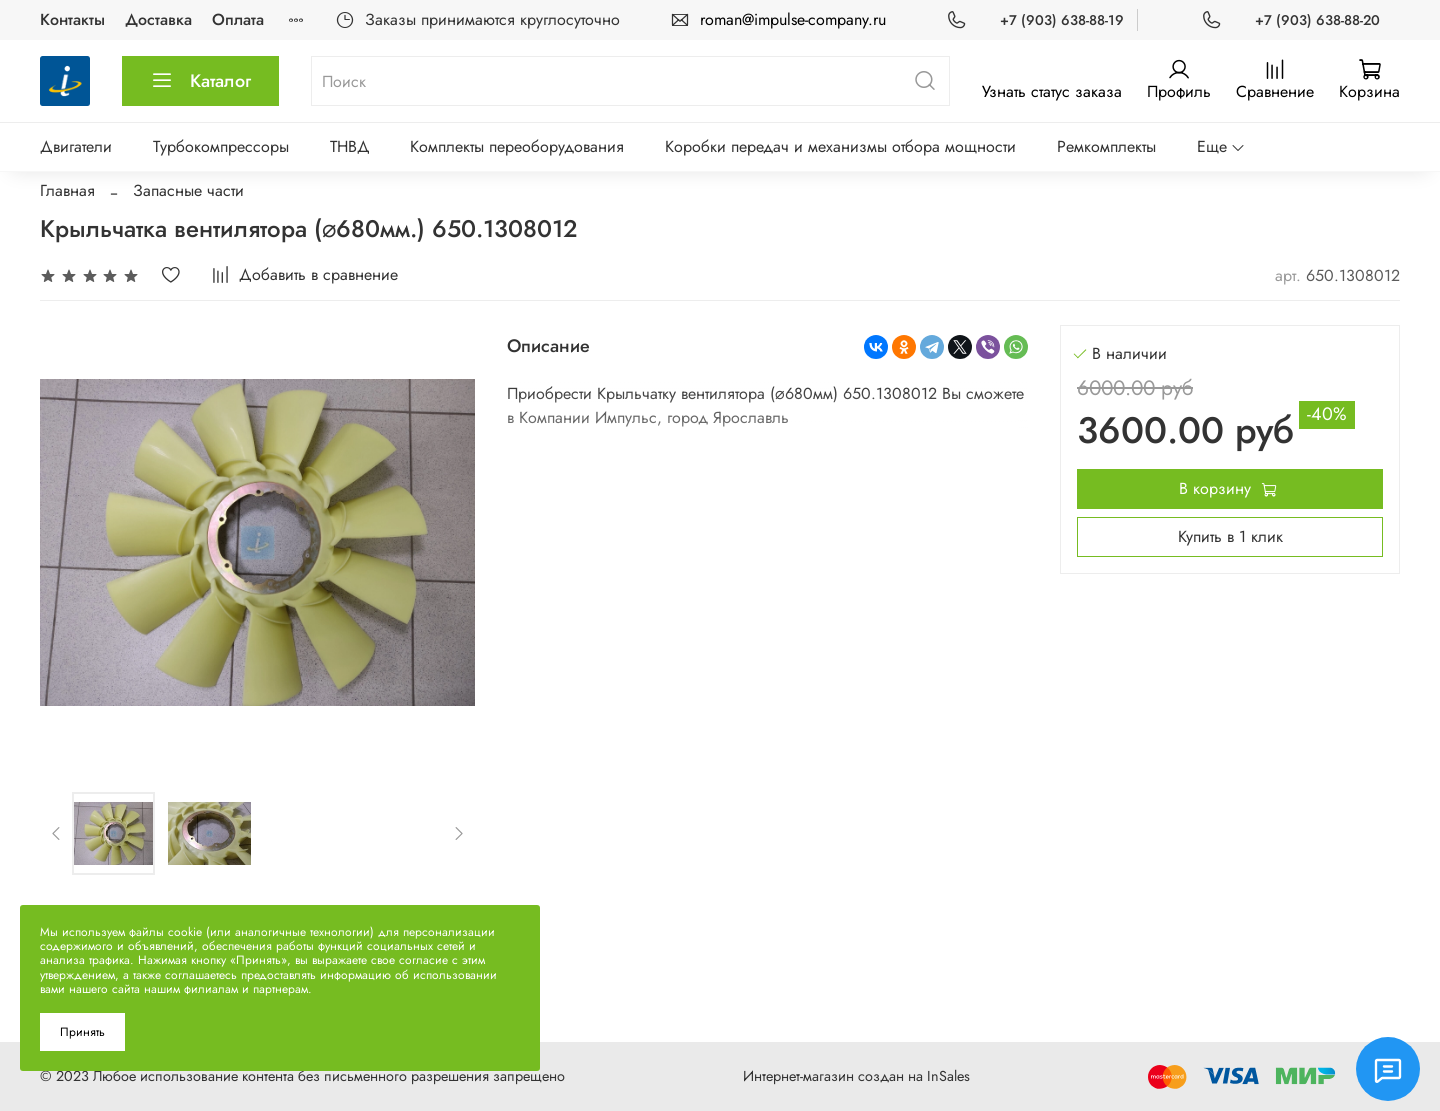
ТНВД (350, 146)
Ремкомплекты (1106, 146)
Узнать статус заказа (1052, 91)
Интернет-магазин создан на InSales (856, 1076)
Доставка (158, 19)
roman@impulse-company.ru (793, 19)
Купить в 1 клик (1230, 536)
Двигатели (76, 146)
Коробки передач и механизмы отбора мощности (840, 146)
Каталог (200, 81)
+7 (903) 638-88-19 (1062, 20)
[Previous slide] (57, 833)
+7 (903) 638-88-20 (1317, 20)
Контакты (72, 19)
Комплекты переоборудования (517, 146)
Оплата (238, 19)
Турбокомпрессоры (221, 146)
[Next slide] (458, 833)
